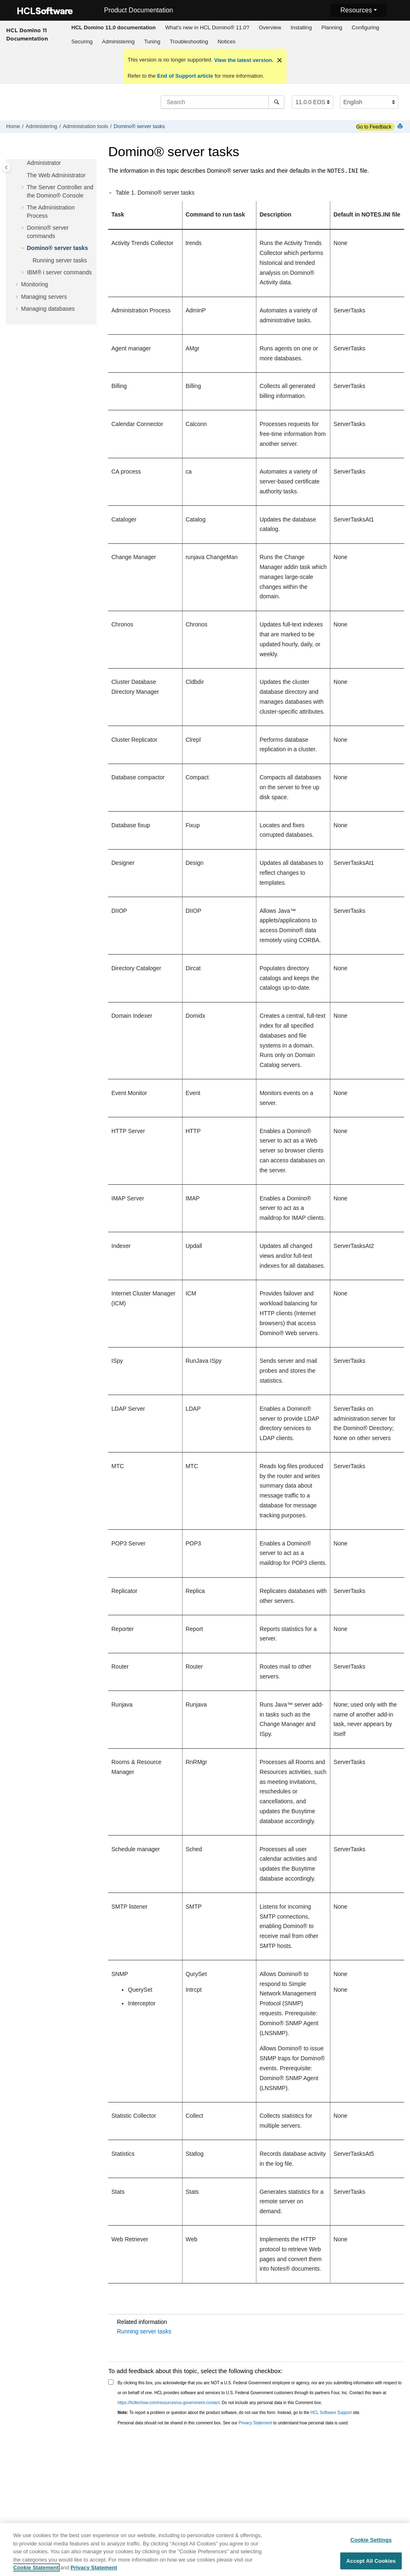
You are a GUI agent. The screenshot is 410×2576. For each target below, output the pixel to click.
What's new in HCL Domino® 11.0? (207, 27)
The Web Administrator (56, 175)
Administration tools (85, 126)
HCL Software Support (331, 2412)
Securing (81, 41)
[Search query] (222, 102)
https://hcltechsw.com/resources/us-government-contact (169, 2402)
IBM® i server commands (59, 272)
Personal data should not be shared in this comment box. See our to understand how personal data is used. (233, 2423)
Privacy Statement (255, 2423)
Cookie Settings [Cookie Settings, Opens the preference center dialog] (371, 2544)
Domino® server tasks (139, 126)
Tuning (152, 41)
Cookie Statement (36, 2572)
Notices (226, 41)
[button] (23, 175)
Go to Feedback (373, 127)
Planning (331, 27)
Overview (270, 27)
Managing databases (48, 308)
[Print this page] (401, 126)
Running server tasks (60, 260)
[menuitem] (113, 28)
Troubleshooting (189, 41)
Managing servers (44, 296)
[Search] (276, 102)
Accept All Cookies (371, 2565)
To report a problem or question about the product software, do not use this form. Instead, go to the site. (239, 2412)
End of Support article (185, 76)
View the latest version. (243, 60)
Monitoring (34, 284)
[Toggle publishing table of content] (6, 167)
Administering (118, 41)
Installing (301, 27)
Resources (356, 10)
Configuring (365, 27)
